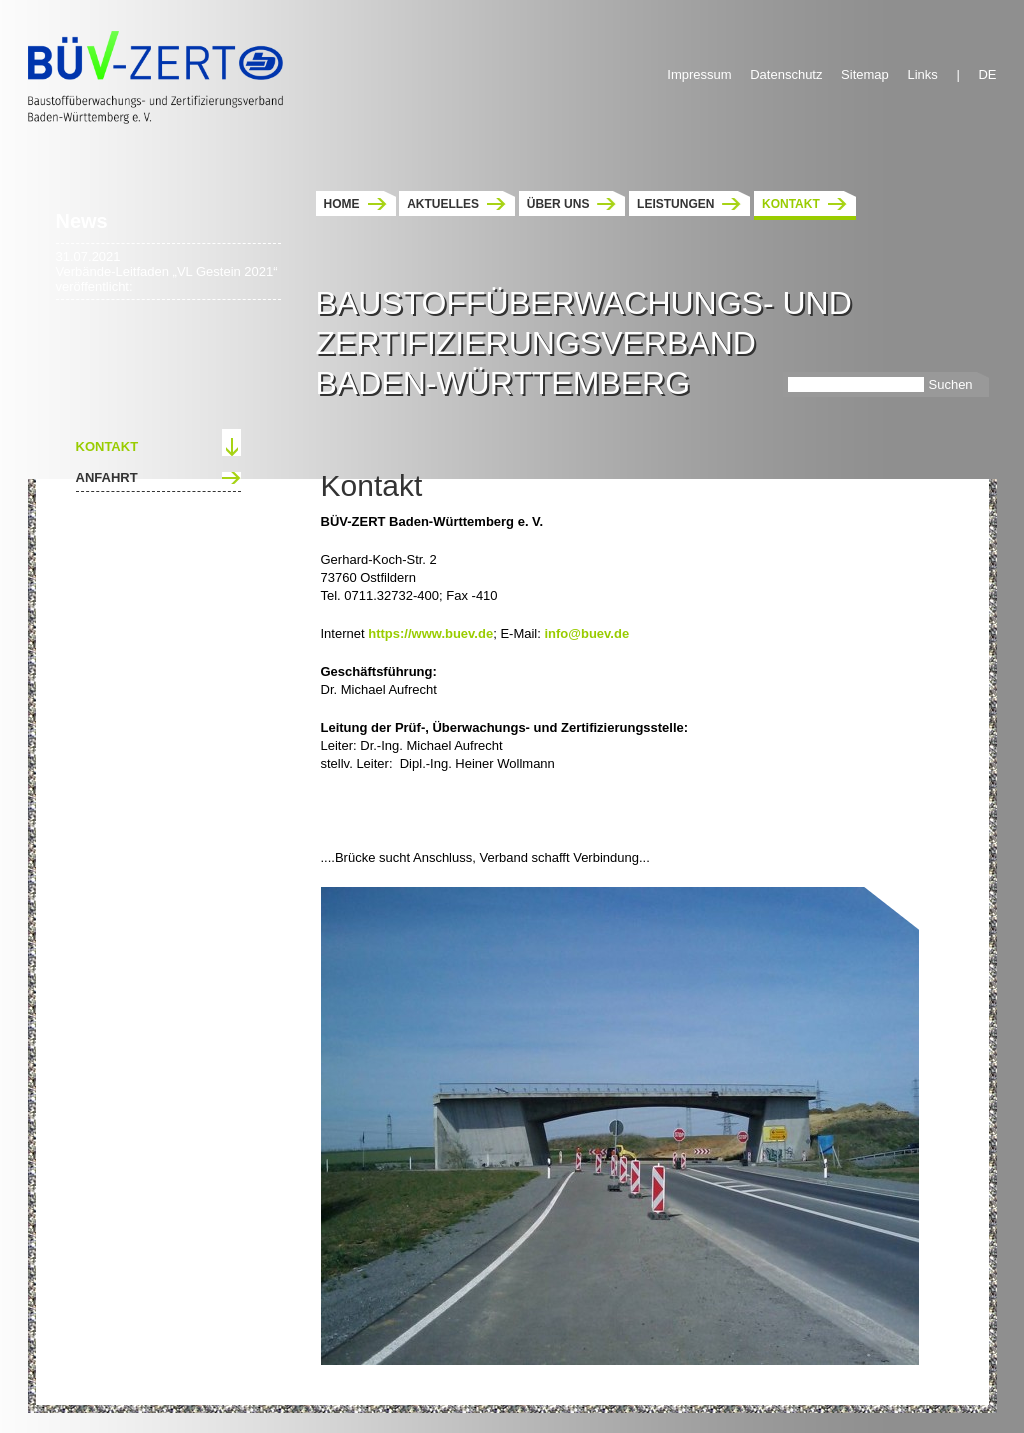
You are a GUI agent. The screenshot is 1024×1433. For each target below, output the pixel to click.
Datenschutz (786, 74)
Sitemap (865, 74)
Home (342, 204)
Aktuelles (443, 204)
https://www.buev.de (430, 633)
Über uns (558, 204)
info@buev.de (586, 633)
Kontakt (791, 204)
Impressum (699, 74)
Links (922, 74)
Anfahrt (107, 477)
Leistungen (675, 204)
